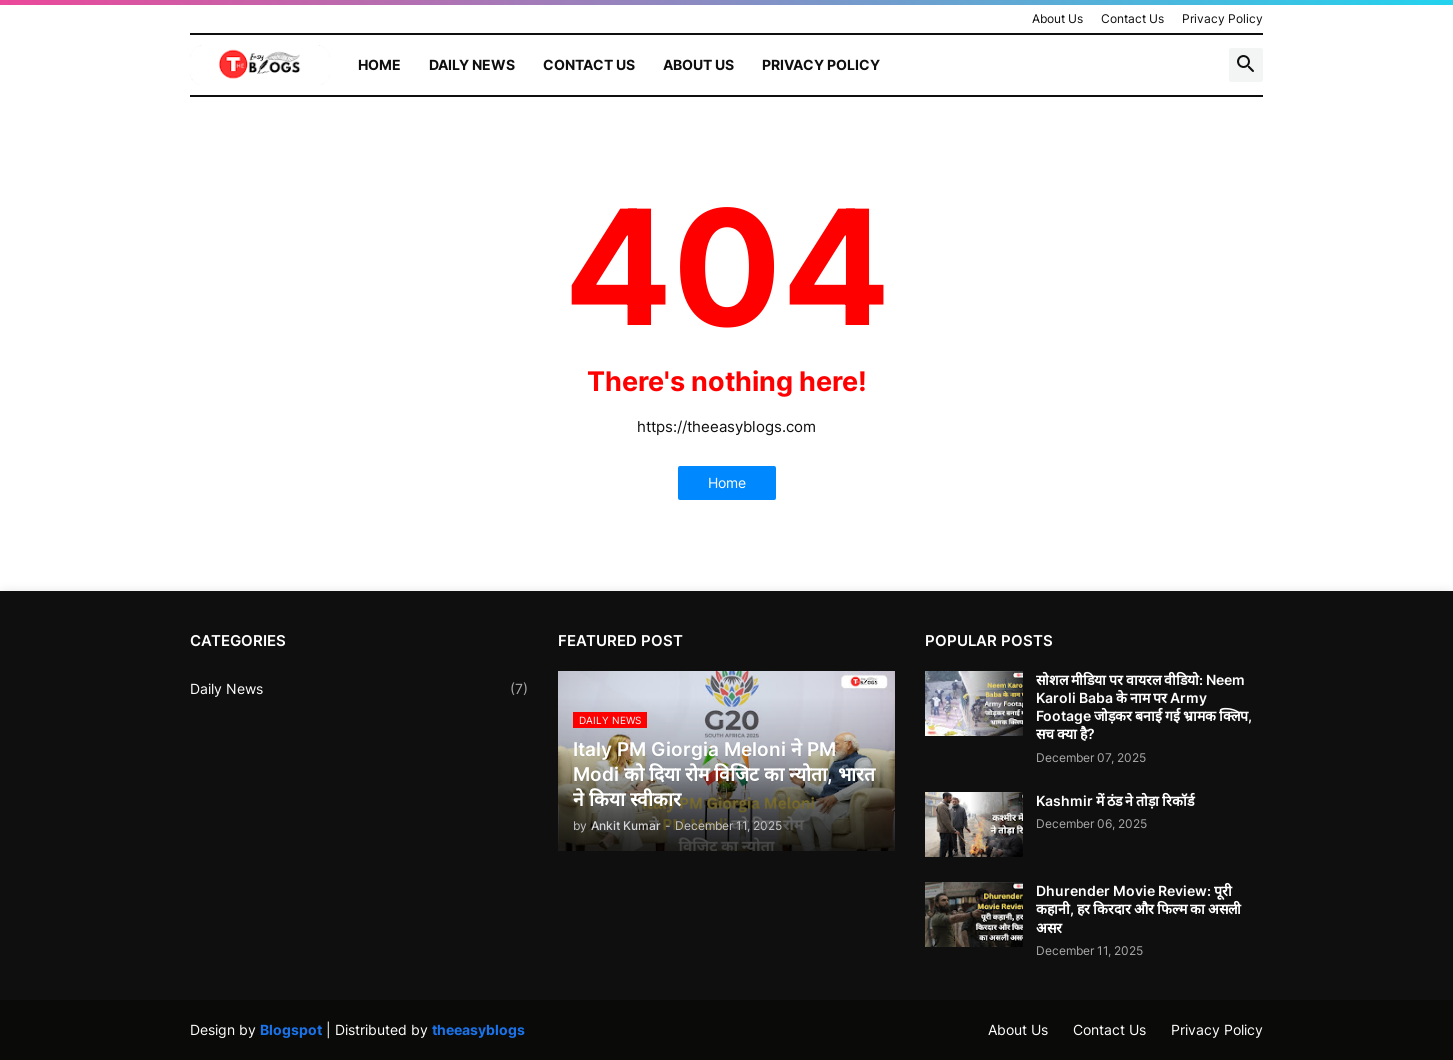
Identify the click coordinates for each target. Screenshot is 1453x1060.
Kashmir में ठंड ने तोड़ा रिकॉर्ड (1115, 800)
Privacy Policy (1222, 18)
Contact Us (1132, 18)
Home (379, 64)
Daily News (472, 64)
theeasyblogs (478, 1029)
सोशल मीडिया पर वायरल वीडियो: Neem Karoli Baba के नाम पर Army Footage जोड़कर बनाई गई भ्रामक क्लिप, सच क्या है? (1144, 707)
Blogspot (291, 1029)
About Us (1057, 18)
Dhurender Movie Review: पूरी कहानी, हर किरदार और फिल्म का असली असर (1138, 908)
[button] (1246, 65)
